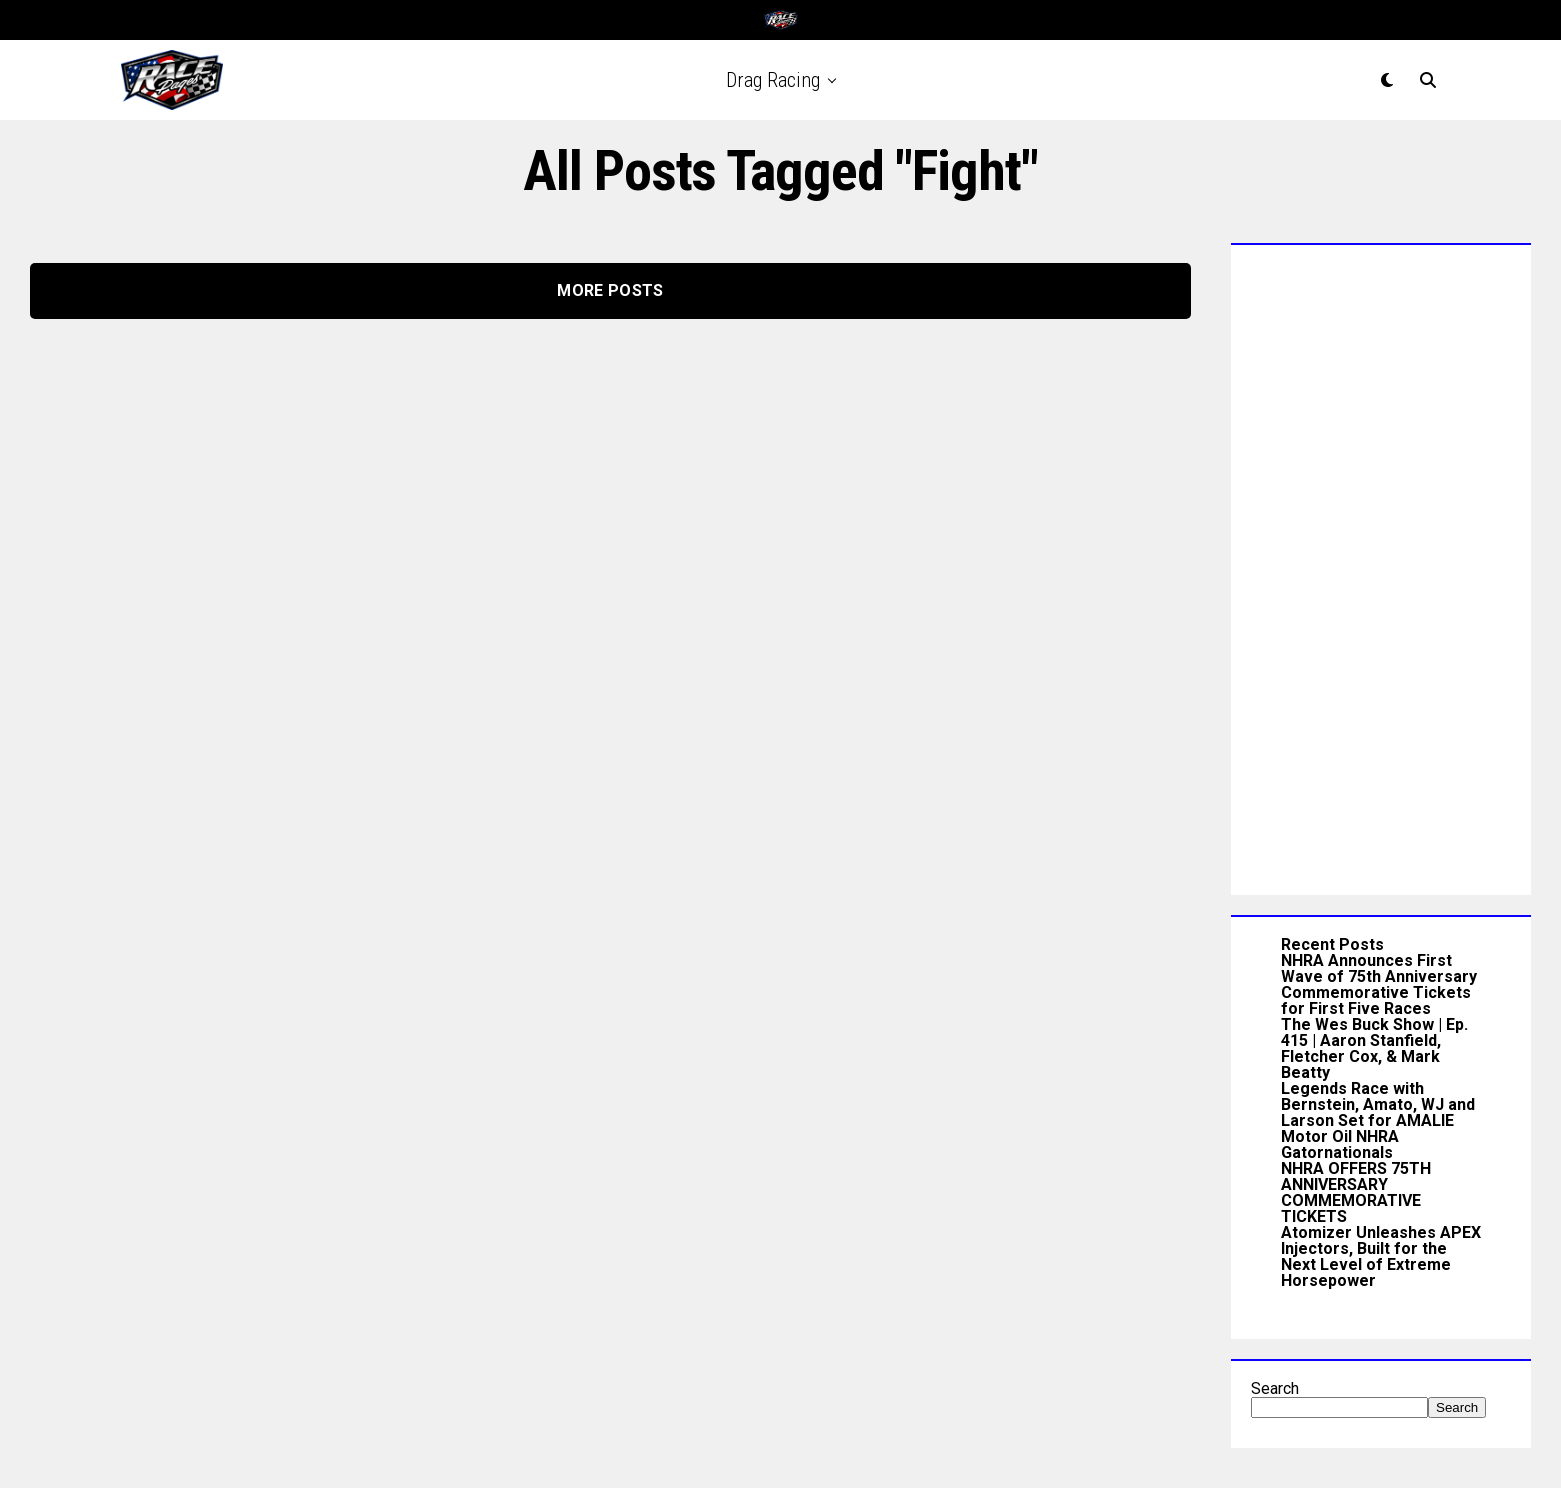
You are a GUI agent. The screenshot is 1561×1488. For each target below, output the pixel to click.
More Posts (610, 290)
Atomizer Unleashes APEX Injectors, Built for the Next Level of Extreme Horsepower (1381, 1256)
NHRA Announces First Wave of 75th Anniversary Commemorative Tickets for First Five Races (1379, 984)
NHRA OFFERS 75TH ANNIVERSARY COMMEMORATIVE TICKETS (1356, 1192)
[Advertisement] (1381, 565)
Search (1275, 1388)
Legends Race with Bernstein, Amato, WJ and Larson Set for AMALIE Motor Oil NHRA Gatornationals (1378, 1120)
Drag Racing (773, 80)
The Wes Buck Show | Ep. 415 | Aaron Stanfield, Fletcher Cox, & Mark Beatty (1374, 1048)
